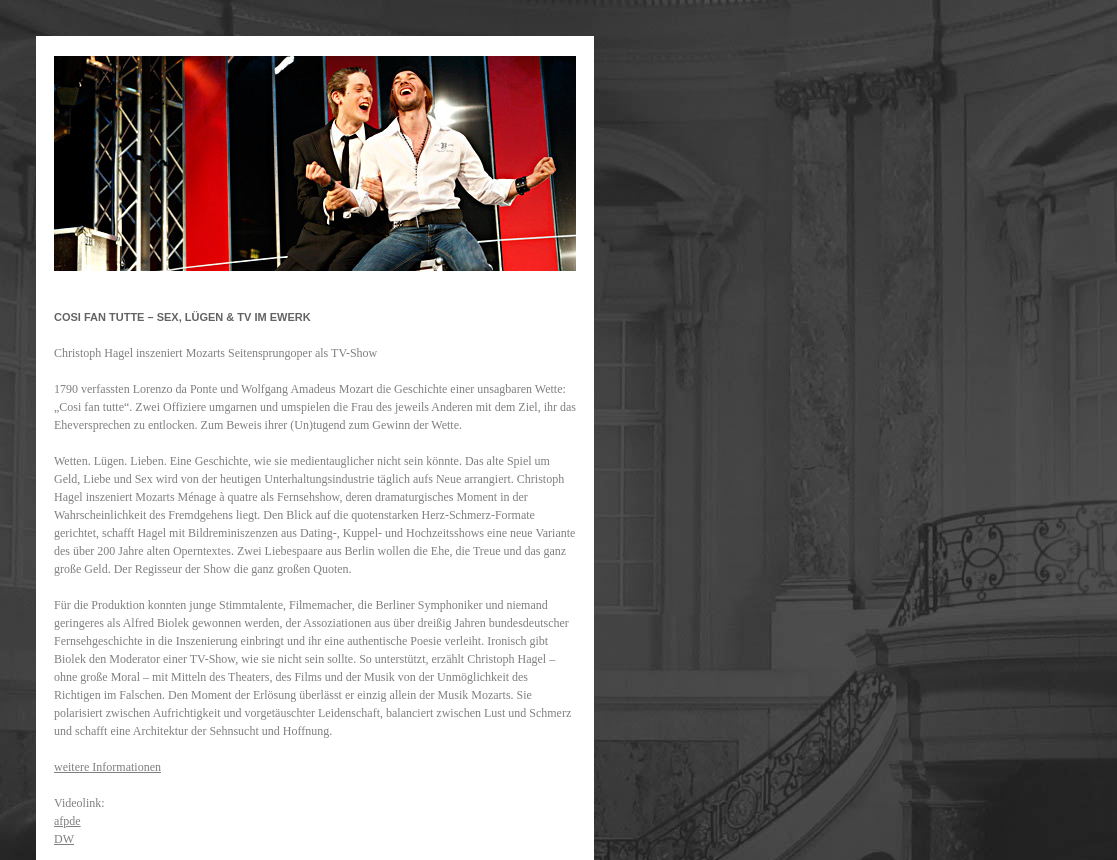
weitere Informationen (107, 767)
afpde (67, 821)
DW (64, 839)
